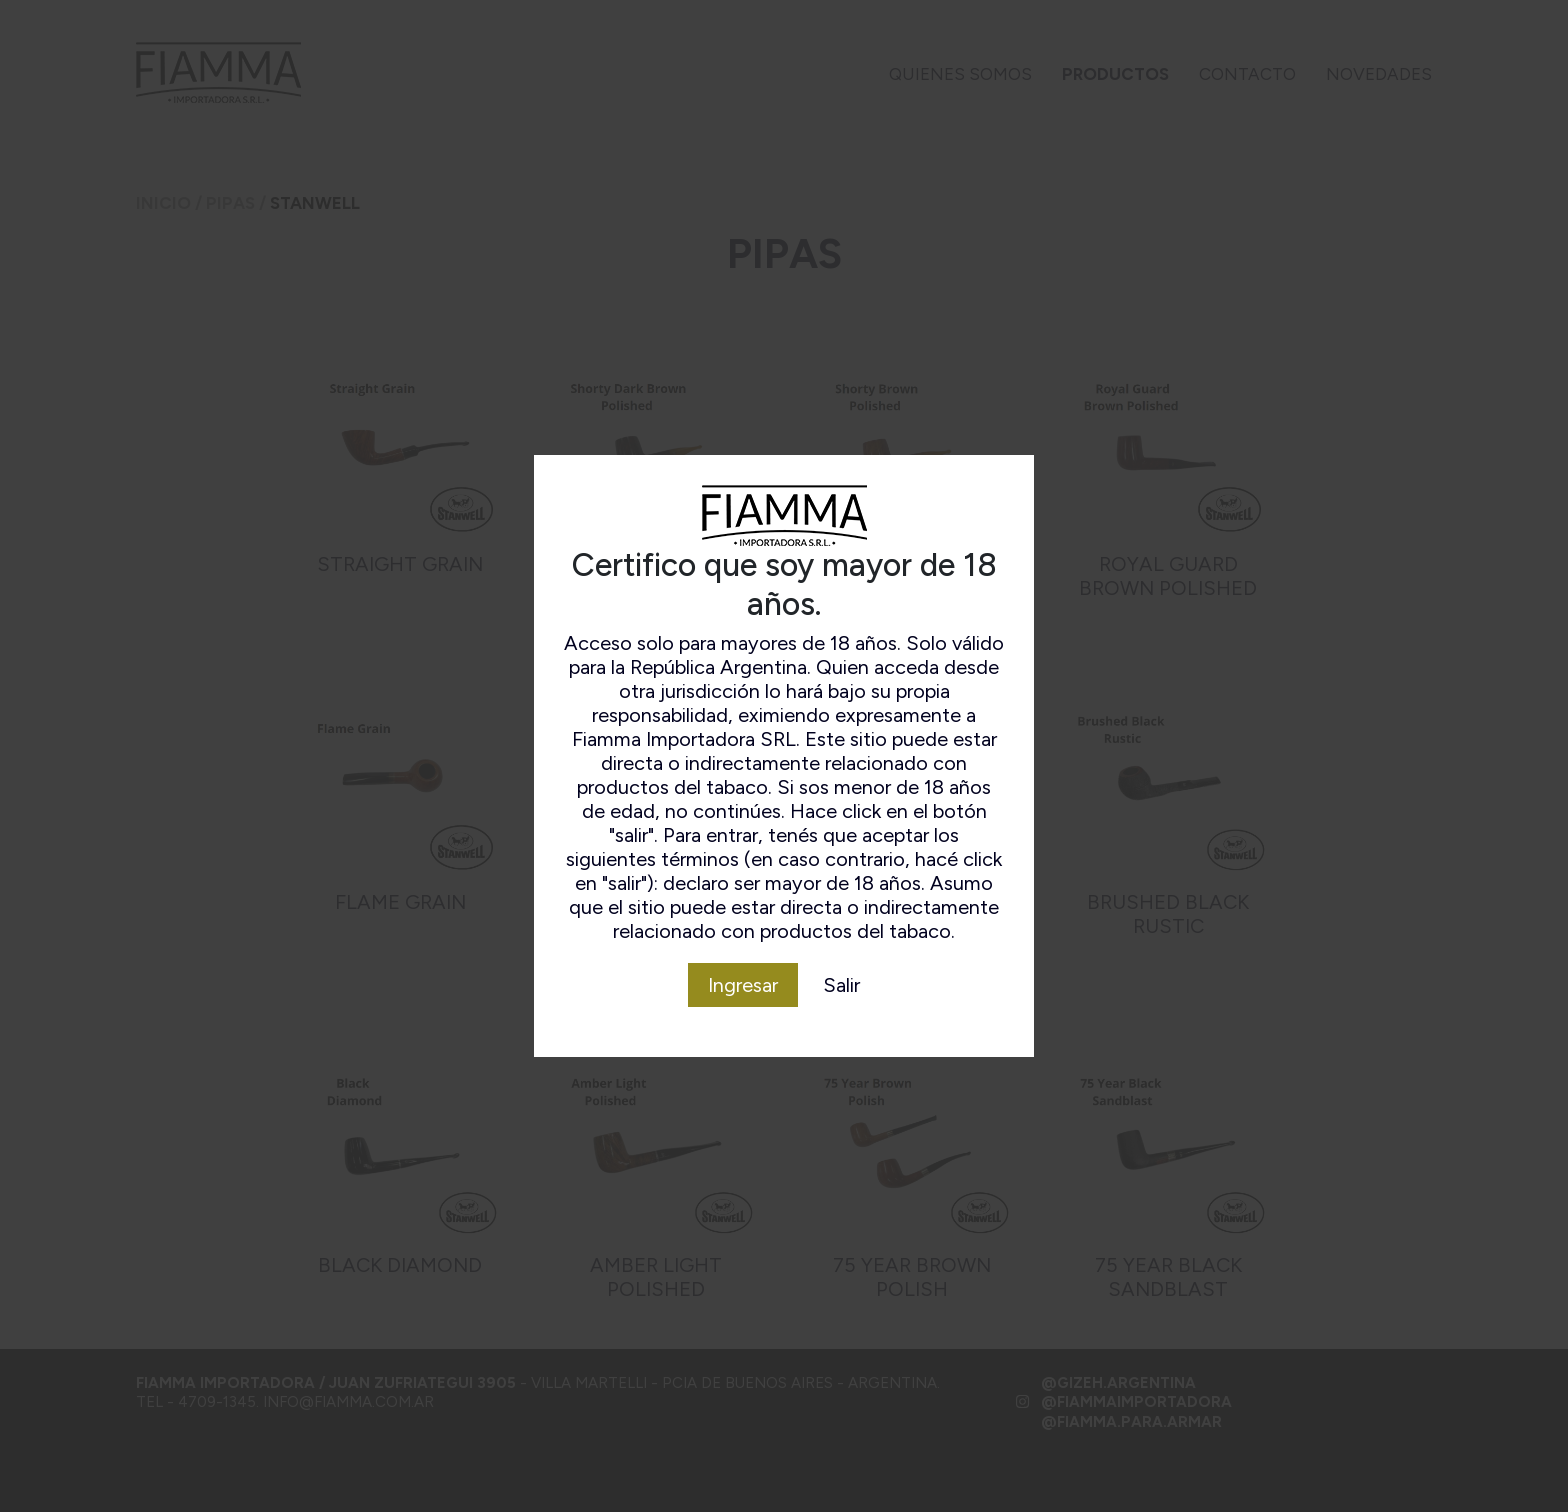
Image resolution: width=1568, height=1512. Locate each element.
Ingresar (743, 985)
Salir (841, 985)
